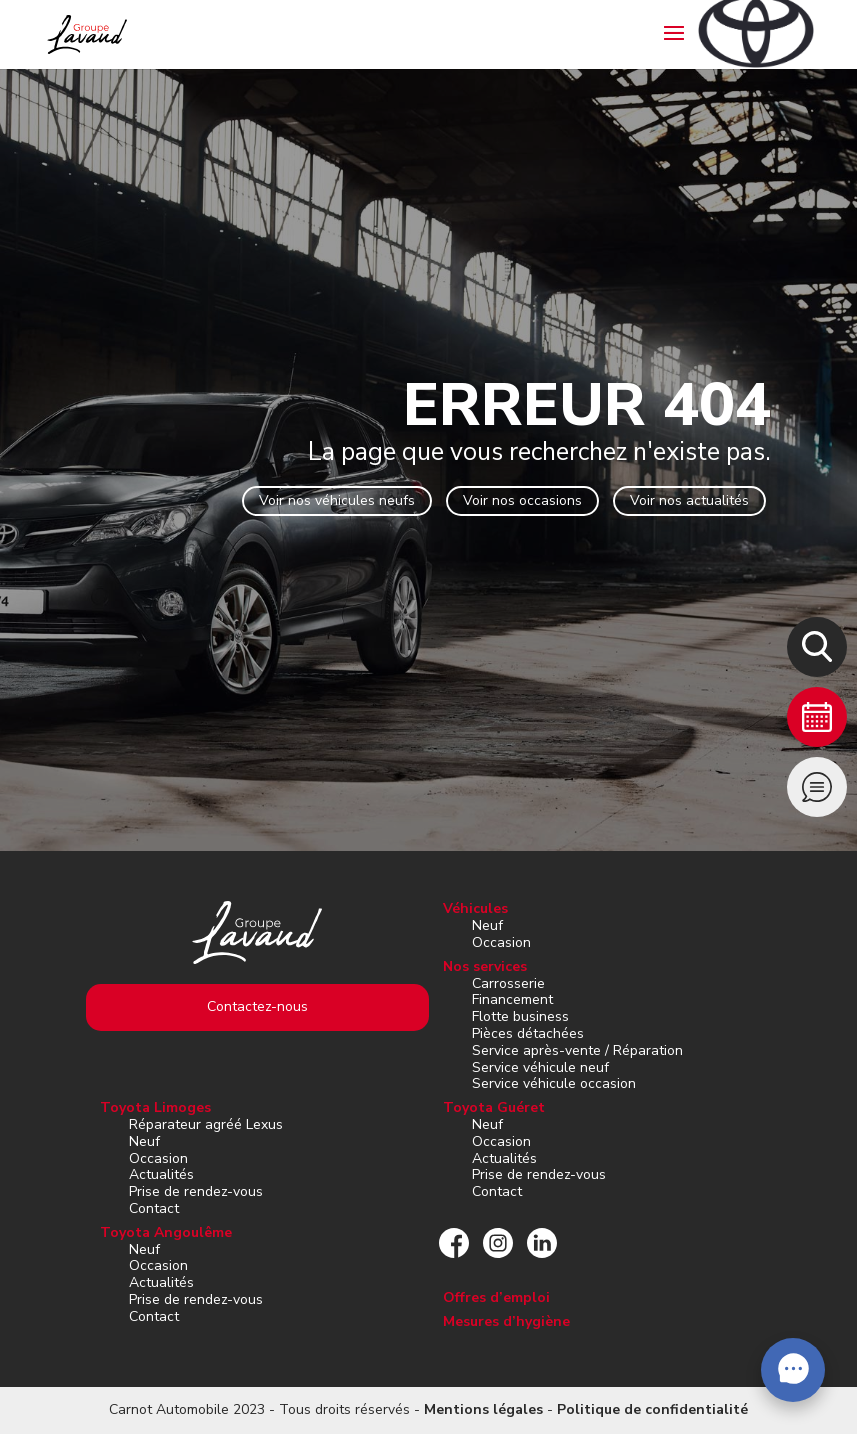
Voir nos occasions (522, 500)
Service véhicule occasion (554, 1083)
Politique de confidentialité (652, 1409)
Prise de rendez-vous (196, 1191)
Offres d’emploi (496, 1297)
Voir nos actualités (689, 500)
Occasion (501, 942)
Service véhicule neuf (540, 1067)
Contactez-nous (257, 1006)
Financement (512, 999)
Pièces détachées (528, 1033)
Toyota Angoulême (166, 1232)
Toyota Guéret (494, 1107)
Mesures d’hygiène (506, 1321)
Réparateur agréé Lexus (206, 1124)
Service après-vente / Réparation (577, 1050)
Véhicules (475, 908)
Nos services (485, 966)
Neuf (487, 925)
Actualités (161, 1174)
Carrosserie (508, 983)
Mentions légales (483, 1409)
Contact (154, 1208)
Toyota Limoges (155, 1107)
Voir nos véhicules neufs (337, 500)
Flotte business (520, 1016)
